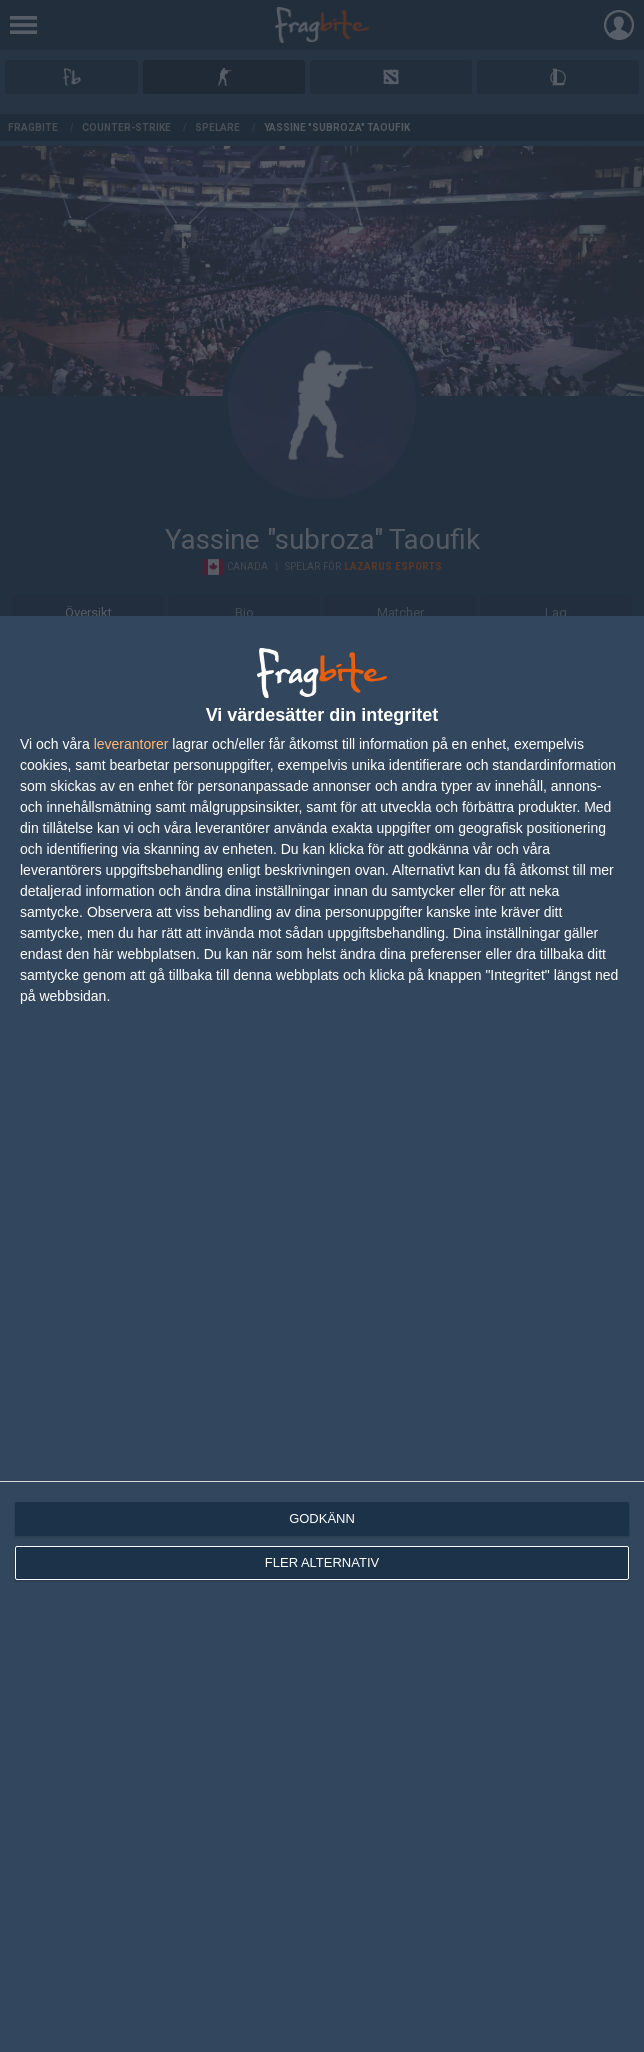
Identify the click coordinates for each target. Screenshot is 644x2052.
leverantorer (131, 744)
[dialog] (322, 1334)
